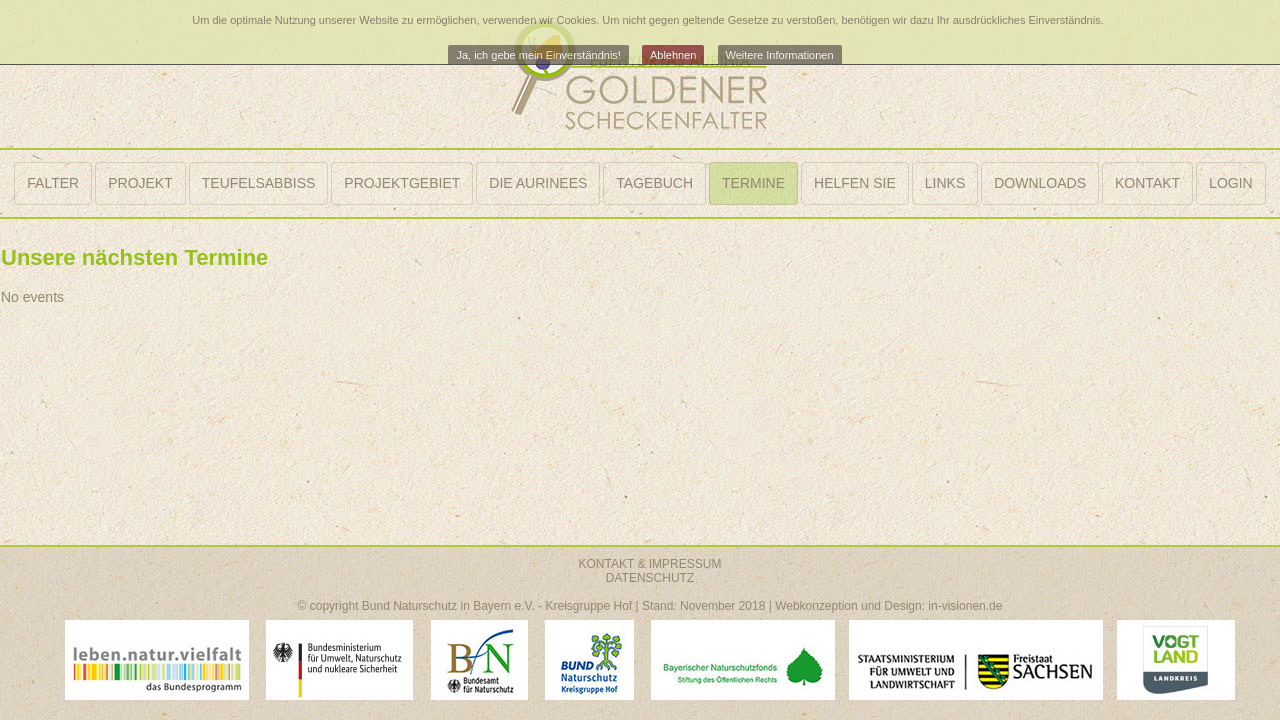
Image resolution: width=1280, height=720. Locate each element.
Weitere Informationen (780, 55)
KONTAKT (1147, 183)
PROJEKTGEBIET (402, 183)
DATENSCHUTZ (650, 578)
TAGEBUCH (654, 183)
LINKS (945, 183)
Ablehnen (673, 55)
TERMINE (753, 183)
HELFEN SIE (855, 183)
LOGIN (1231, 183)
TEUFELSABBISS (259, 183)
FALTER (53, 183)
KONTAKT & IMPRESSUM (650, 564)
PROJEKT (140, 183)
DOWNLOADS (1040, 183)
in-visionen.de (965, 606)
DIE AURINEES (538, 183)
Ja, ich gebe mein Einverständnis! (538, 55)
